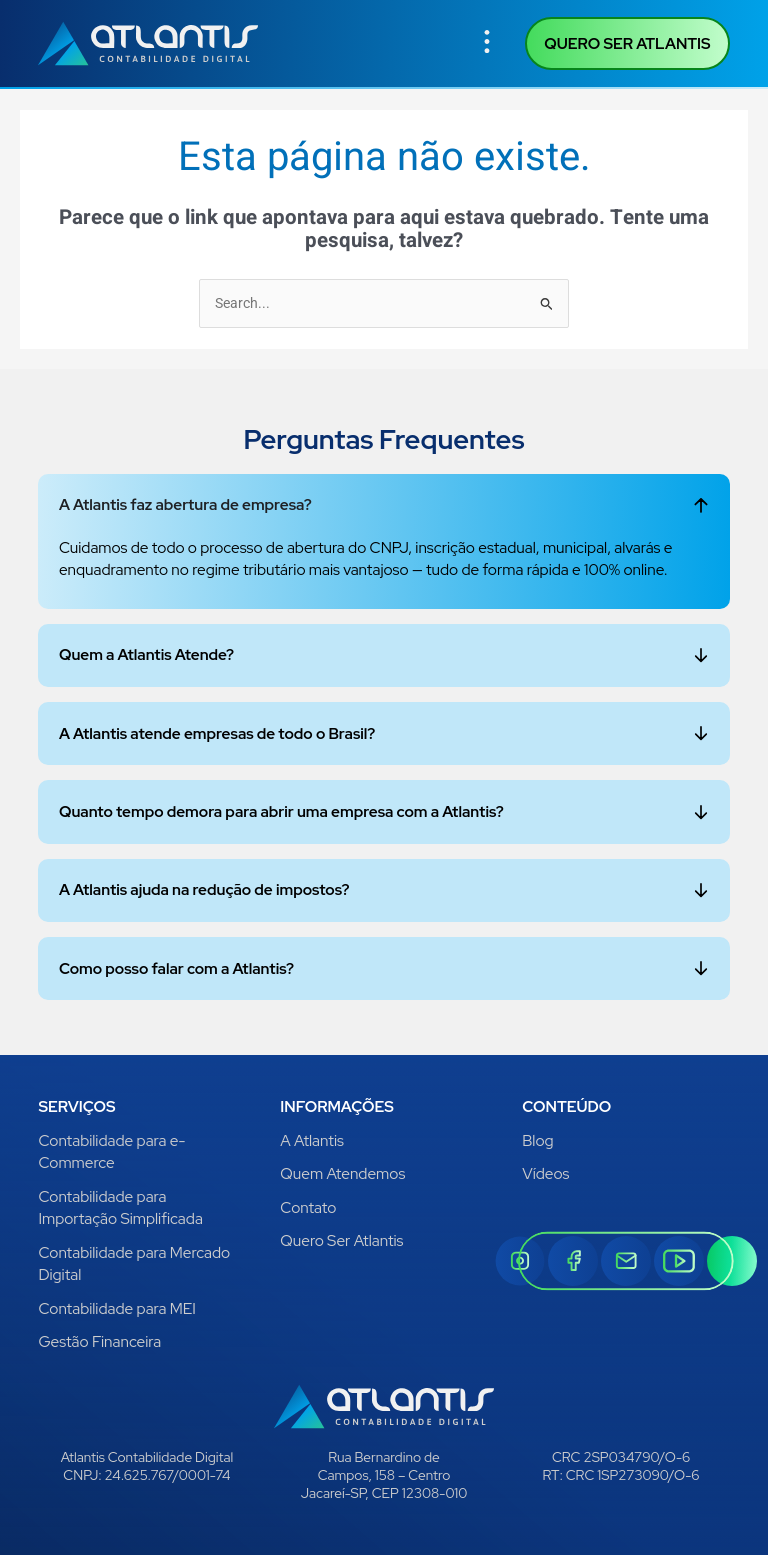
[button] (487, 43)
